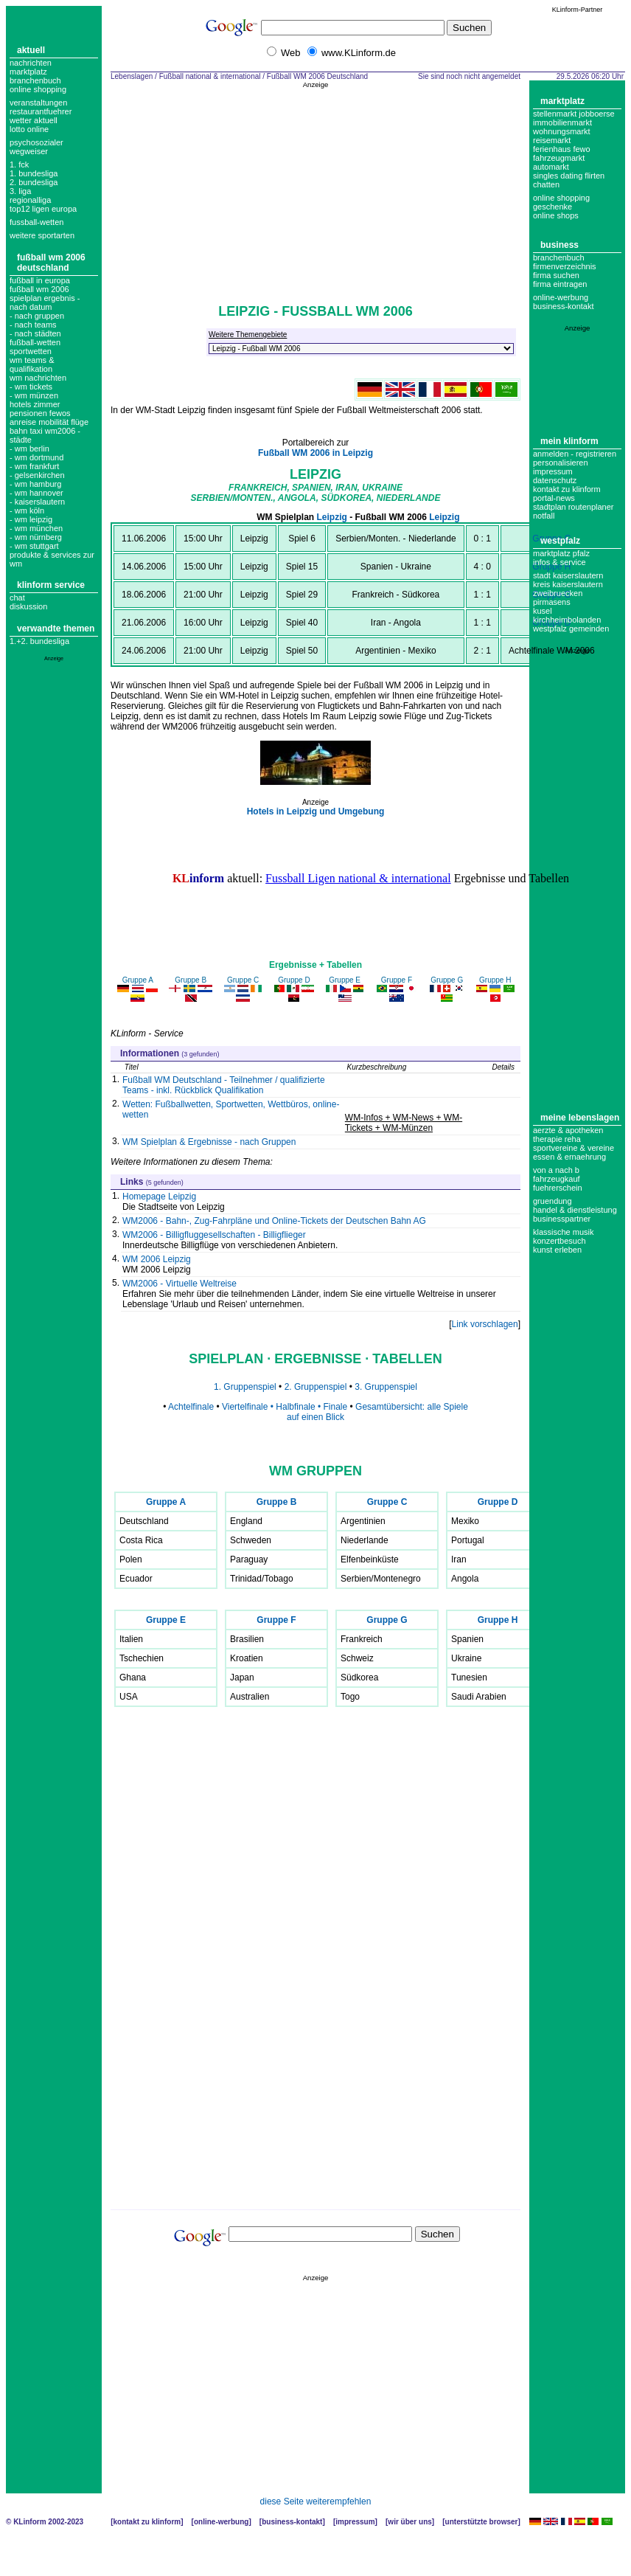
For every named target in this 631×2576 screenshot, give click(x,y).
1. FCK (19, 164)
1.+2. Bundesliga (39, 641)
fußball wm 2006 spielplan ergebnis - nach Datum (45, 298)
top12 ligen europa (43, 208)
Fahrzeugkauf (556, 1178)
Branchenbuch (35, 80)
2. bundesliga (33, 182)
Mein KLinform (569, 441)
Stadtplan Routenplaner (573, 506)
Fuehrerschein (557, 1187)
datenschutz (554, 480)
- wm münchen (36, 528)
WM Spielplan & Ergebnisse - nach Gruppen (209, 1142)
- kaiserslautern (37, 501)
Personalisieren (560, 462)
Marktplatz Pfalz (561, 553)
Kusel (542, 610)
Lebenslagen (132, 76)
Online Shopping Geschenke (561, 202)
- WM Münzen (34, 395)
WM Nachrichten (38, 377)
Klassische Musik (563, 1232)
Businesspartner (561, 1218)
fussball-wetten (36, 222)
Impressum (553, 471)
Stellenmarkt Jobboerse (574, 113)
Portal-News (554, 498)
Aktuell (31, 50)
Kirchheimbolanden (567, 619)
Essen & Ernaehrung (569, 1156)
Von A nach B (556, 1170)
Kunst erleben (557, 1249)
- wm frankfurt (34, 466)
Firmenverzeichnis (564, 266)
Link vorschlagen (485, 1324)
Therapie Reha (557, 1139)
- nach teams (33, 324)
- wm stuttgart (34, 545)
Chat (17, 597)
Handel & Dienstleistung (575, 1209)
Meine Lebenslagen (579, 1117)
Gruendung (552, 1201)
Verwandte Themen (55, 628)
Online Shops (556, 215)
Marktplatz (28, 71)
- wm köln (27, 510)
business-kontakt (563, 306)
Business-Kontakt (292, 2522)
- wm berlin (29, 448)
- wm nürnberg (36, 537)
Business (559, 245)
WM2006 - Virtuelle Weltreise (179, 1283)
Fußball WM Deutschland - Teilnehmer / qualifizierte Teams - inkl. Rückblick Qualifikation (223, 1085)
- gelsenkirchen (37, 475)
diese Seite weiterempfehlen (316, 2501)
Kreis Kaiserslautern (568, 584)
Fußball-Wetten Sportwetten (35, 347)
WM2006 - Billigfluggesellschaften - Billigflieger (214, 1235)
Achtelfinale (191, 1407)
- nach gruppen (37, 315)
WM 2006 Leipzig (156, 1259)
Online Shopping (38, 89)
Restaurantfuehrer (41, 111)
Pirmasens (552, 602)
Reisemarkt (552, 140)
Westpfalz (560, 541)
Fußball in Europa (40, 280)
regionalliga (30, 199)
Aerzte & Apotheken (568, 1130)
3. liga (20, 191)
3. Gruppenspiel (386, 1387)
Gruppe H (551, 566)
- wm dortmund (36, 457)
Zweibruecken (557, 593)
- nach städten (35, 333)
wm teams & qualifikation (32, 364)
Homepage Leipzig (159, 1196)
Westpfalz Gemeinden (571, 628)
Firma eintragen (560, 284)
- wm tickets (31, 386)
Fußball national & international (210, 76)
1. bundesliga (33, 173)
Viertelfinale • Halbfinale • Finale (284, 1407)
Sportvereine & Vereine (573, 1147)
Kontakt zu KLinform (567, 489)
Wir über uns (409, 2522)
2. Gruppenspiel (317, 1387)
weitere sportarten (42, 235)
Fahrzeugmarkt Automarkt (559, 162)
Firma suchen (556, 275)
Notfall (543, 515)
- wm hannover (36, 492)
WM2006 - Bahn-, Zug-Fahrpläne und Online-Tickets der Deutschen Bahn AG (274, 1221)
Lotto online (29, 129)
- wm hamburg (35, 483)
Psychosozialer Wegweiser (36, 147)
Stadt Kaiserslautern (568, 575)
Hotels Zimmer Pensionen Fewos (40, 409)
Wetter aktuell (33, 120)
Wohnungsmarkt (561, 131)
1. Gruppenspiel (245, 1387)
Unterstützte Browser (481, 2522)
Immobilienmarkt (562, 122)
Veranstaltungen (38, 102)
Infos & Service (559, 562)
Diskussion (28, 606)
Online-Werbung (560, 297)
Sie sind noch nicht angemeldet (469, 76)
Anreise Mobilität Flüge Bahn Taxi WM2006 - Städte (49, 431)
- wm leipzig (31, 519)
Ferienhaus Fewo (561, 149)
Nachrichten (31, 62)
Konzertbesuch (559, 1240)
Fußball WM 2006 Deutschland (51, 262)
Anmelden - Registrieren (574, 453)
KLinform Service (51, 585)
